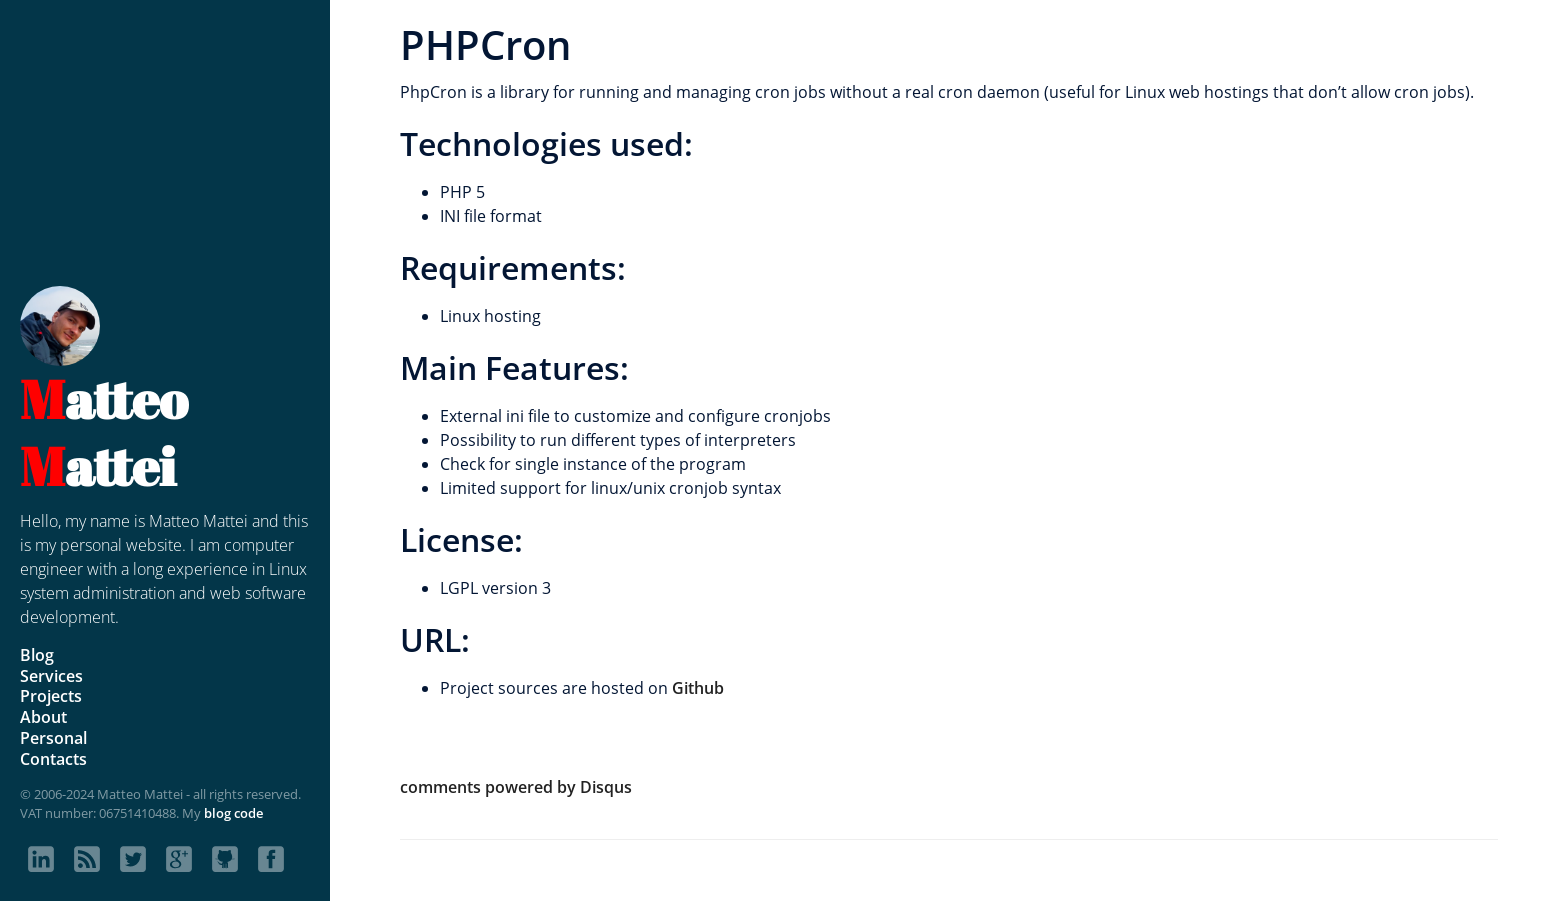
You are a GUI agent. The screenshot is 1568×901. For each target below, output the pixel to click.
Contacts (53, 759)
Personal (53, 738)
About (43, 717)
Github (698, 688)
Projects (51, 696)
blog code (233, 813)
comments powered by (516, 787)
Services (51, 676)
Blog (37, 655)
